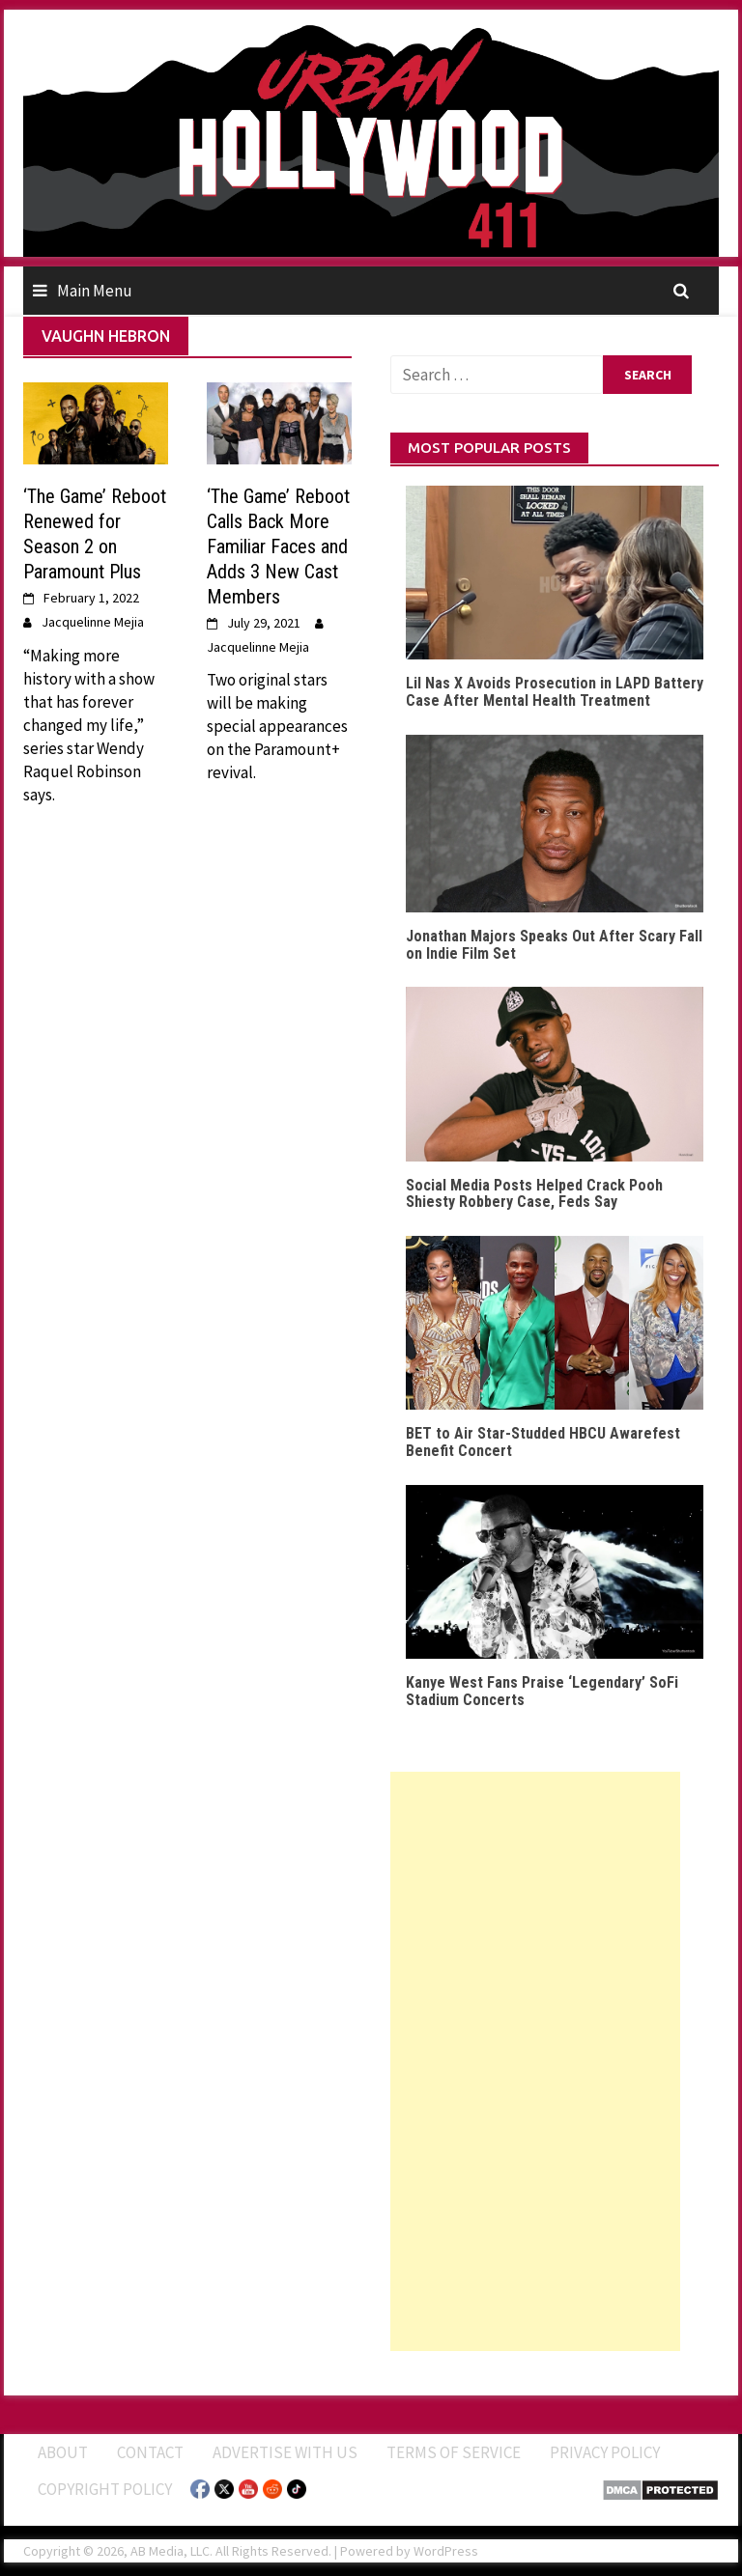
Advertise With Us (285, 2452)
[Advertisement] (535, 2061)
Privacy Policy (605, 2452)
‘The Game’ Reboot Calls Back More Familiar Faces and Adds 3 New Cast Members (278, 546)
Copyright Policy (105, 2489)
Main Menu (94, 290)
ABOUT (63, 2452)
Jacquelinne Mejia (93, 621)
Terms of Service (453, 2452)
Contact (150, 2452)
